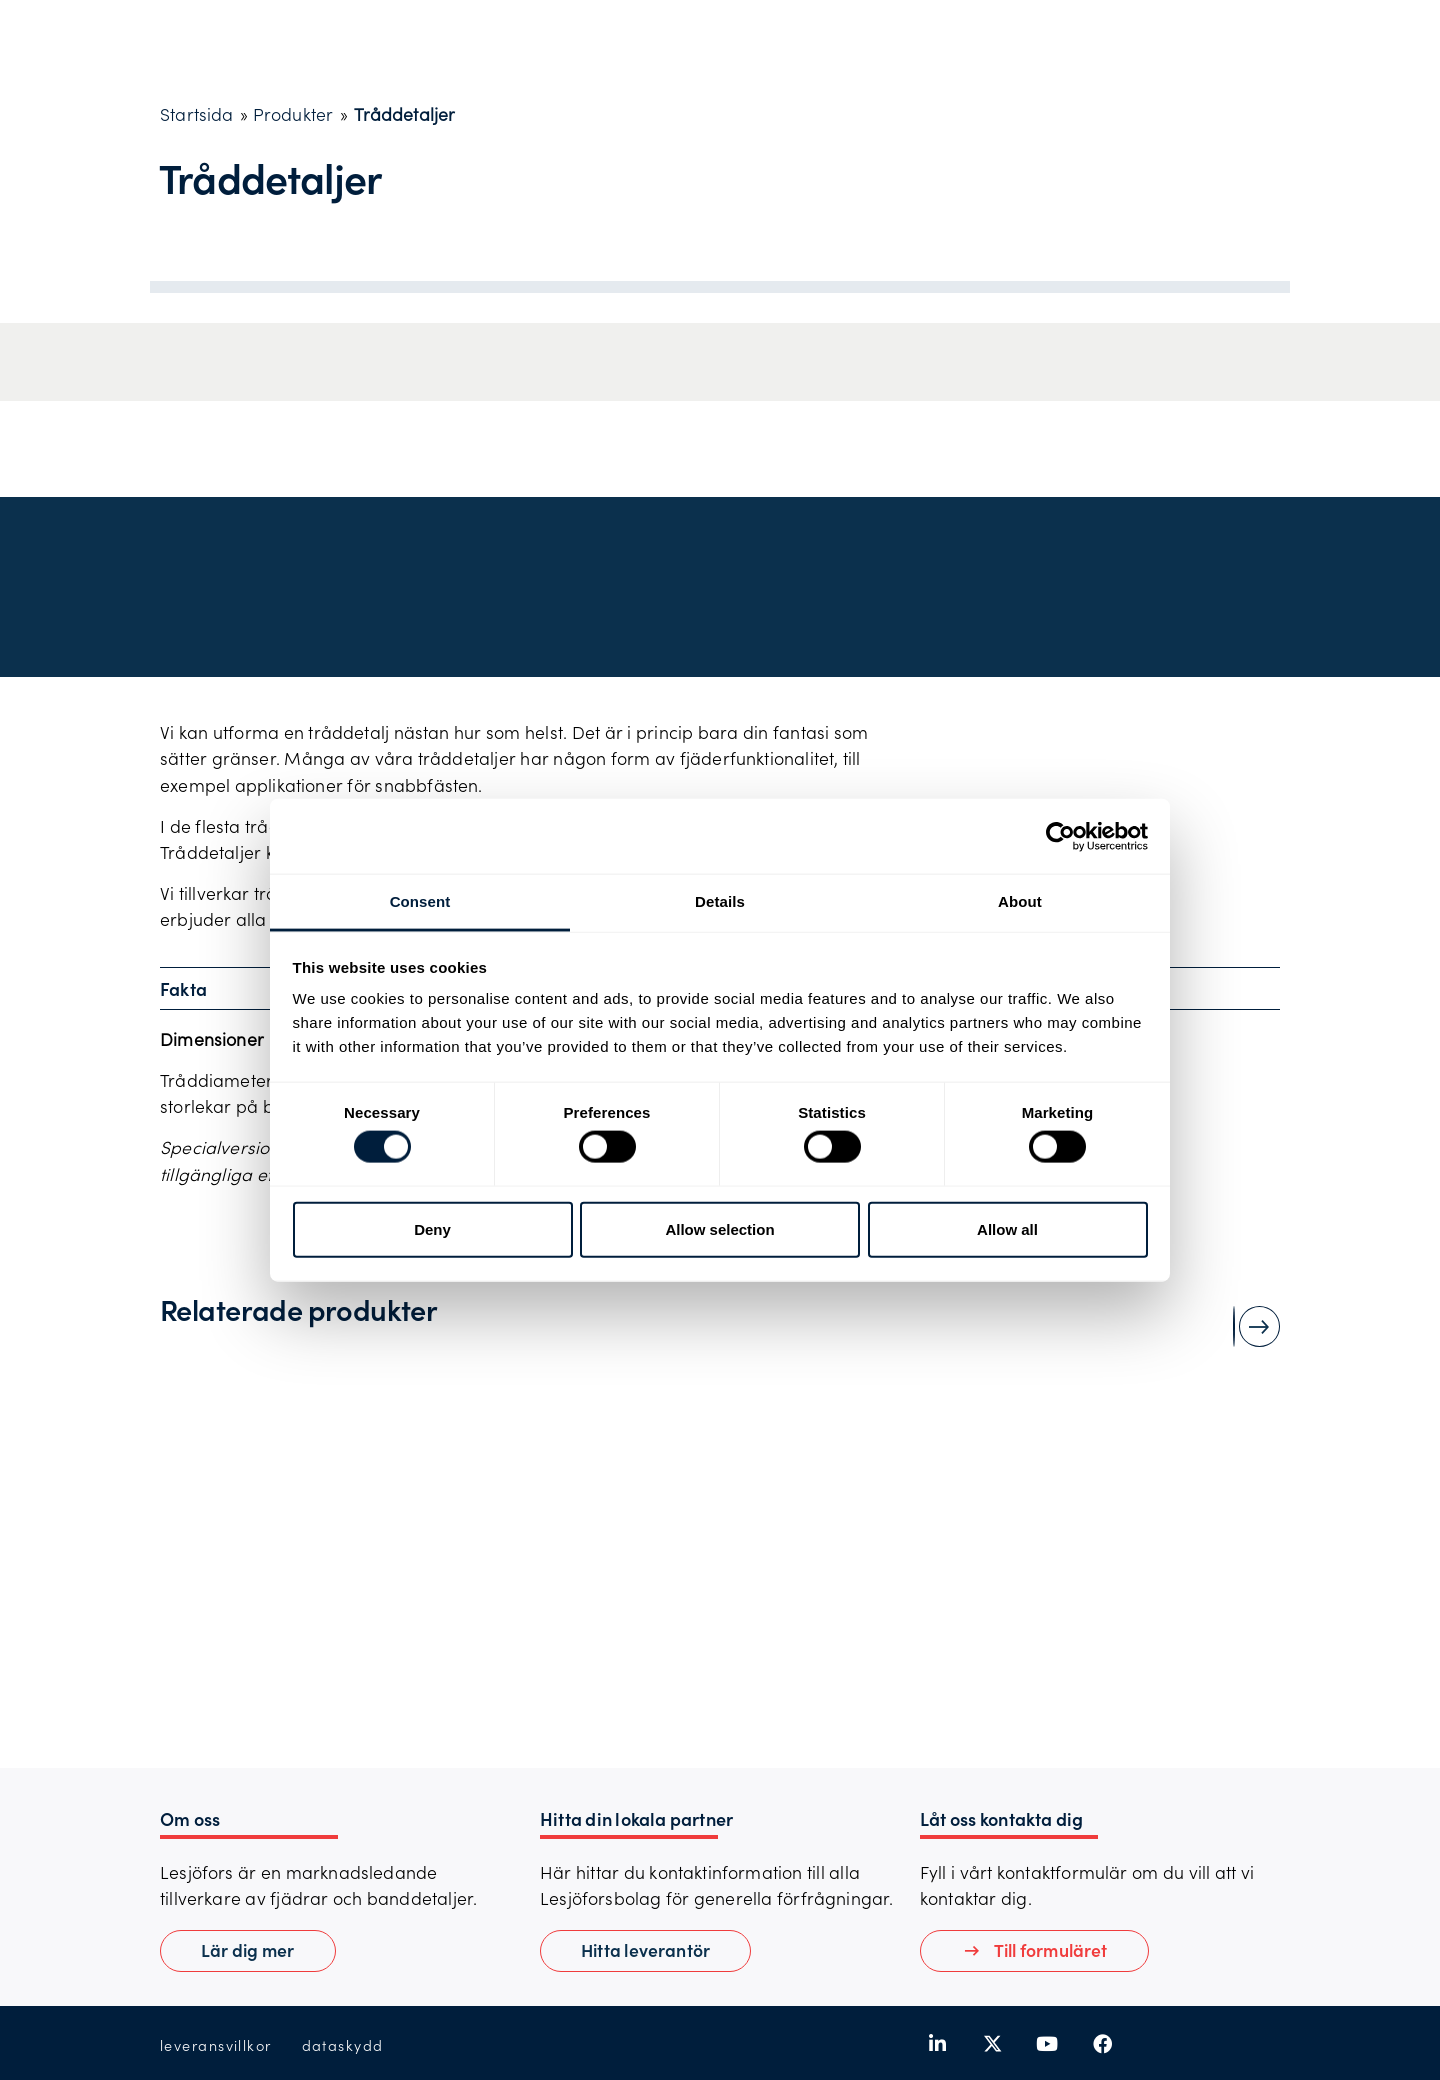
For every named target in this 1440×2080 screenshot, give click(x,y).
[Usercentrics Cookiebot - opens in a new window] (1060, 836)
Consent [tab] (420, 901)
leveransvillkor (216, 2045)
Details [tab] (720, 901)
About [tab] (1020, 901)
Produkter (293, 114)
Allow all (1007, 1228)
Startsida (197, 114)
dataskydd (343, 2045)
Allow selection (719, 1228)
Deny (432, 1228)
